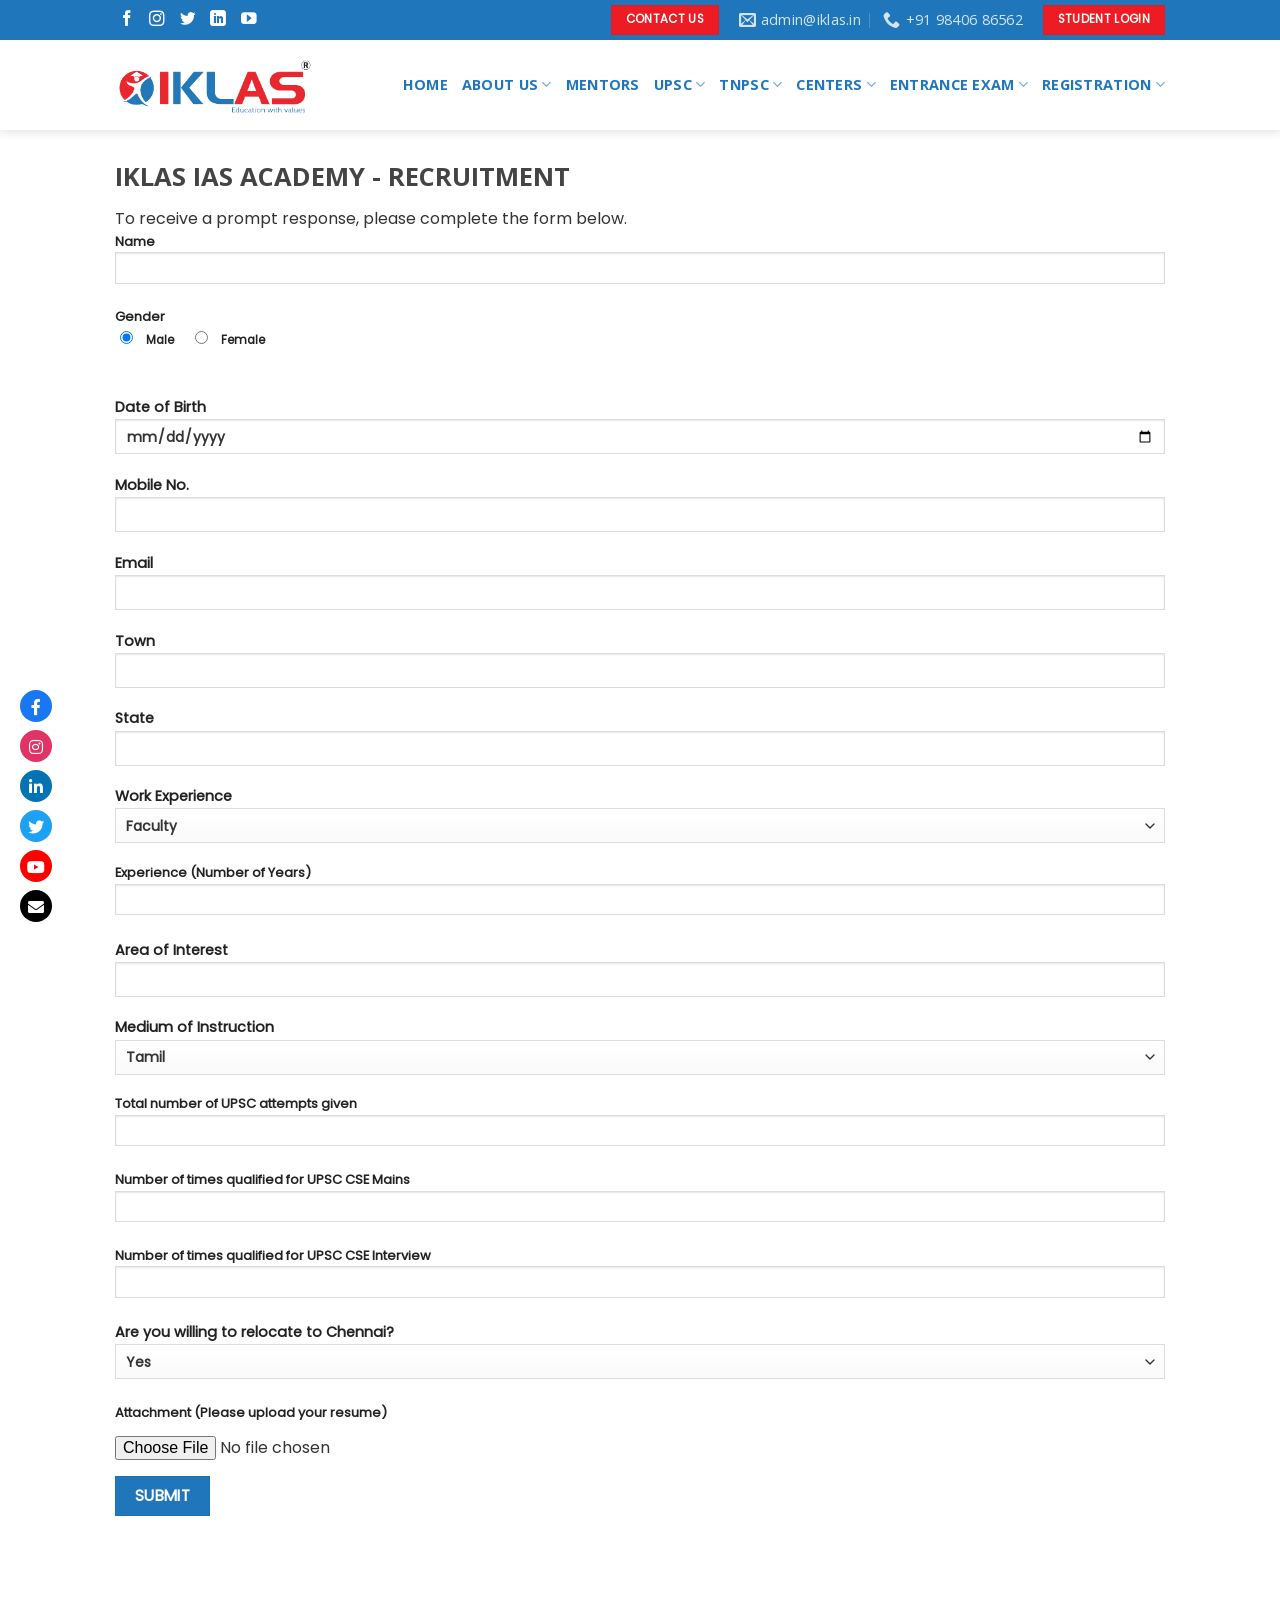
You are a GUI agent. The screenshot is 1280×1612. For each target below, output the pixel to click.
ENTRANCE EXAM (959, 85)
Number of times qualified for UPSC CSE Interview (640, 1278)
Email (640, 588)
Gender (640, 335)
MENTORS (603, 84)
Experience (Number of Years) (640, 895)
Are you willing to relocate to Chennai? (640, 1350)
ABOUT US (507, 85)
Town (640, 666)
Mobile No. (640, 510)
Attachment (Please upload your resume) (251, 1412)
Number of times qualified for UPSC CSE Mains (640, 1202)
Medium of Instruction (640, 1045)
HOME (425, 84)
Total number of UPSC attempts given (640, 1126)
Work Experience (640, 814)
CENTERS (836, 85)
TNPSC (750, 85)
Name (640, 264)
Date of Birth (640, 432)
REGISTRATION (1103, 85)
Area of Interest (640, 975)
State (640, 743)
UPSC (680, 85)
